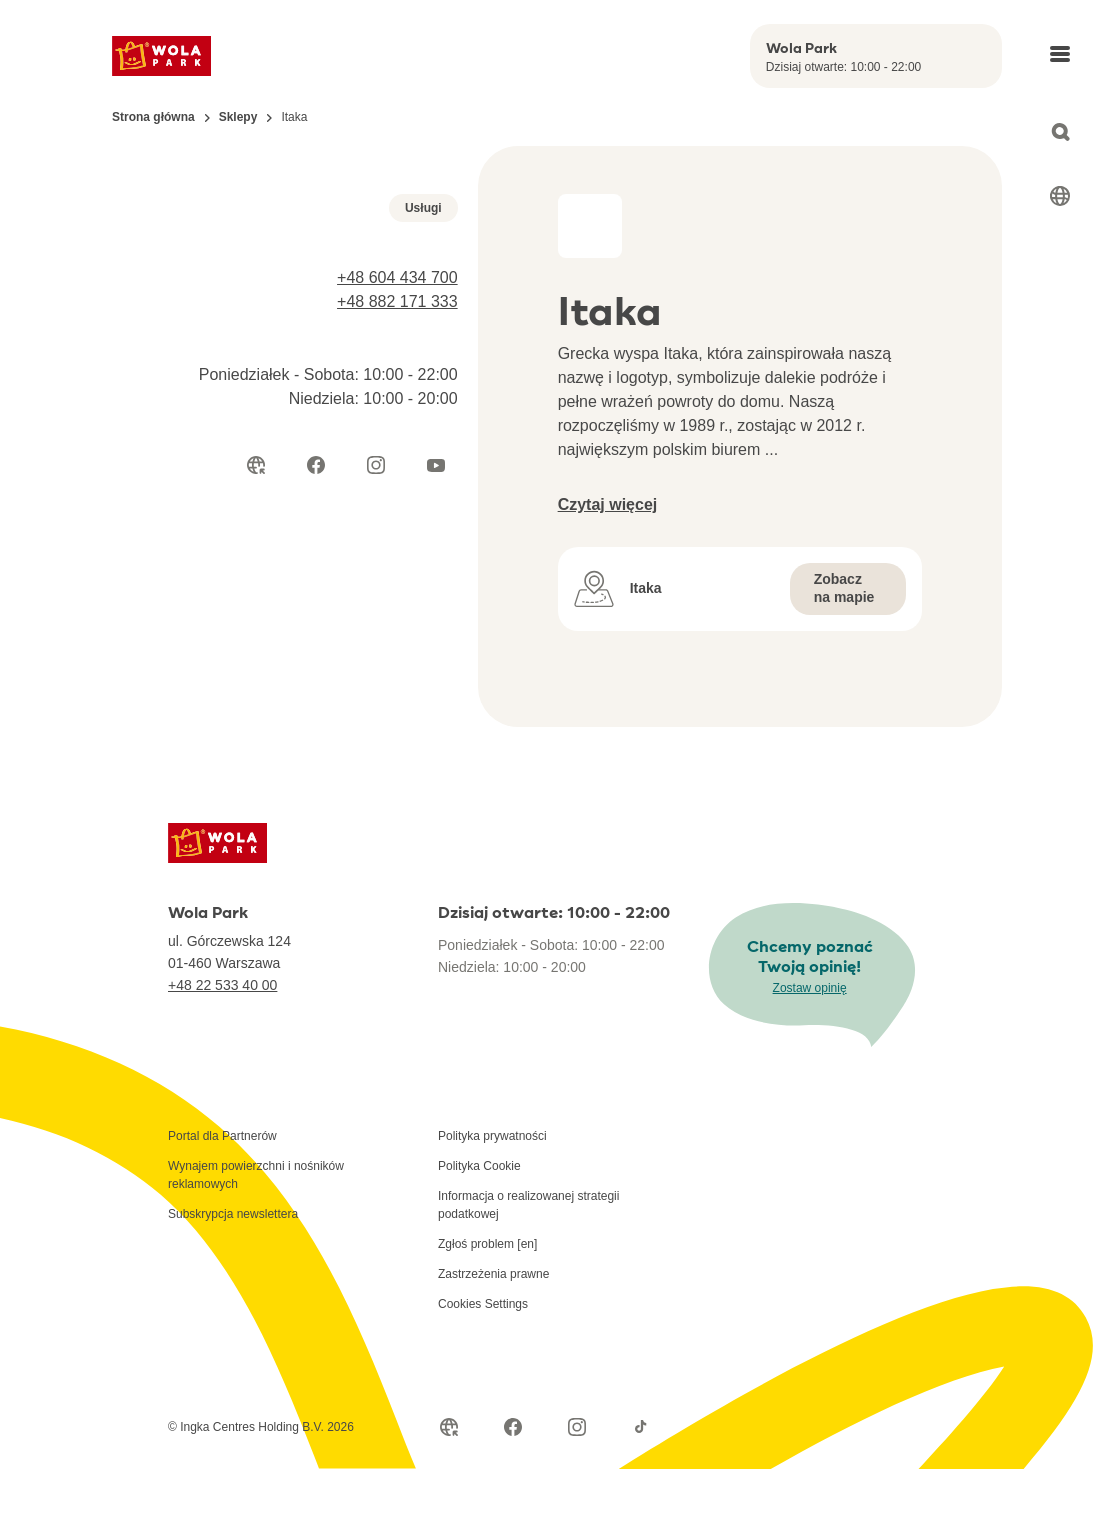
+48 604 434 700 (397, 566)
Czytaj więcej (608, 504)
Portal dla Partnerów (222, 1185)
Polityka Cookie (479, 1215)
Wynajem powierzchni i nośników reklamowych (256, 1224)
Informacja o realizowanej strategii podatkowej (528, 1254)
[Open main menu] (1060, 54)
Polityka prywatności (492, 1185)
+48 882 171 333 (397, 590)
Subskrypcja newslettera (233, 1263)
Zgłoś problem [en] (487, 1293)
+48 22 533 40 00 (222, 1034)
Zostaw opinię (810, 1037)
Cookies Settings (483, 1353)
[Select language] (1060, 196)
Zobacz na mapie (844, 588)
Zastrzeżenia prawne (493, 1323)
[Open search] (1060, 132)
